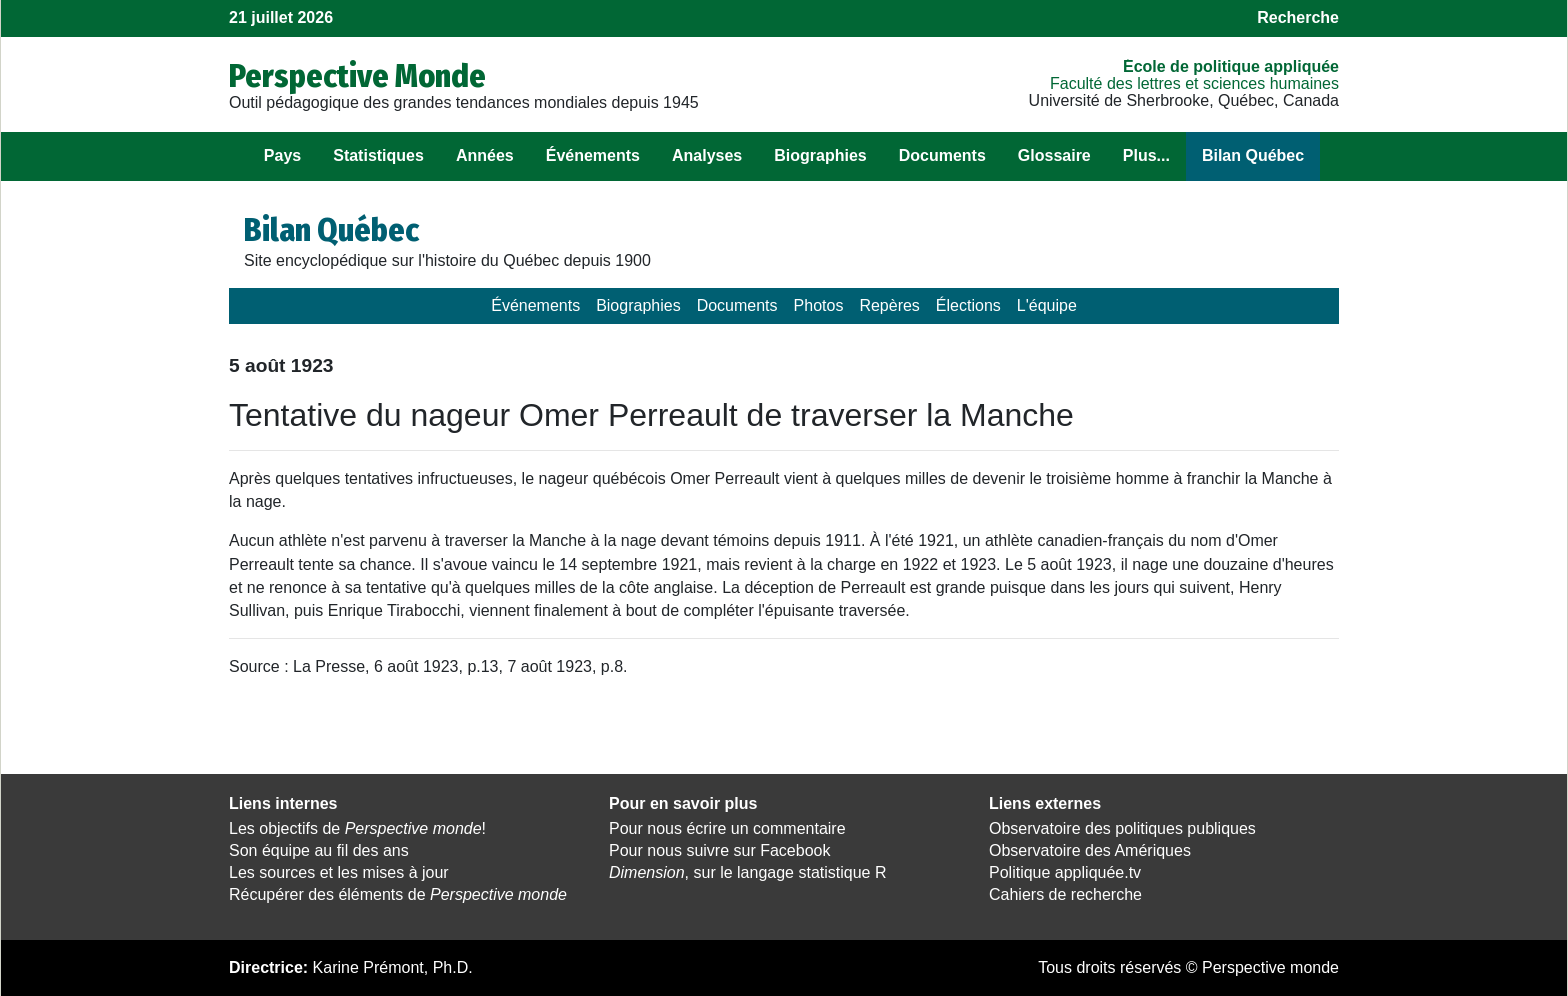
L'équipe (1047, 305)
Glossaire (1054, 155)
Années (485, 155)
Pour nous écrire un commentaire (727, 828)
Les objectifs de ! (357, 828)
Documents (942, 155)
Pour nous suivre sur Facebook (719, 850)
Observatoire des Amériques (1090, 850)
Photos (819, 305)
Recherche (1298, 17)
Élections (968, 305)
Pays (282, 155)
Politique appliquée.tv (1065, 872)
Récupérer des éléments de (398, 894)
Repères (889, 305)
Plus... (1146, 155)
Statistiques (378, 155)
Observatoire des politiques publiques (1122, 828)
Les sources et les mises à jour (339, 872)
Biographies (820, 155)
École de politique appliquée (1231, 66)
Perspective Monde (357, 76)
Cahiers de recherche (1065, 894)
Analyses (707, 155)
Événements (593, 155)
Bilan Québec (1253, 155)
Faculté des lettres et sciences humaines (1194, 83)
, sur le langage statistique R (747, 872)
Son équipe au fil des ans (319, 850)
